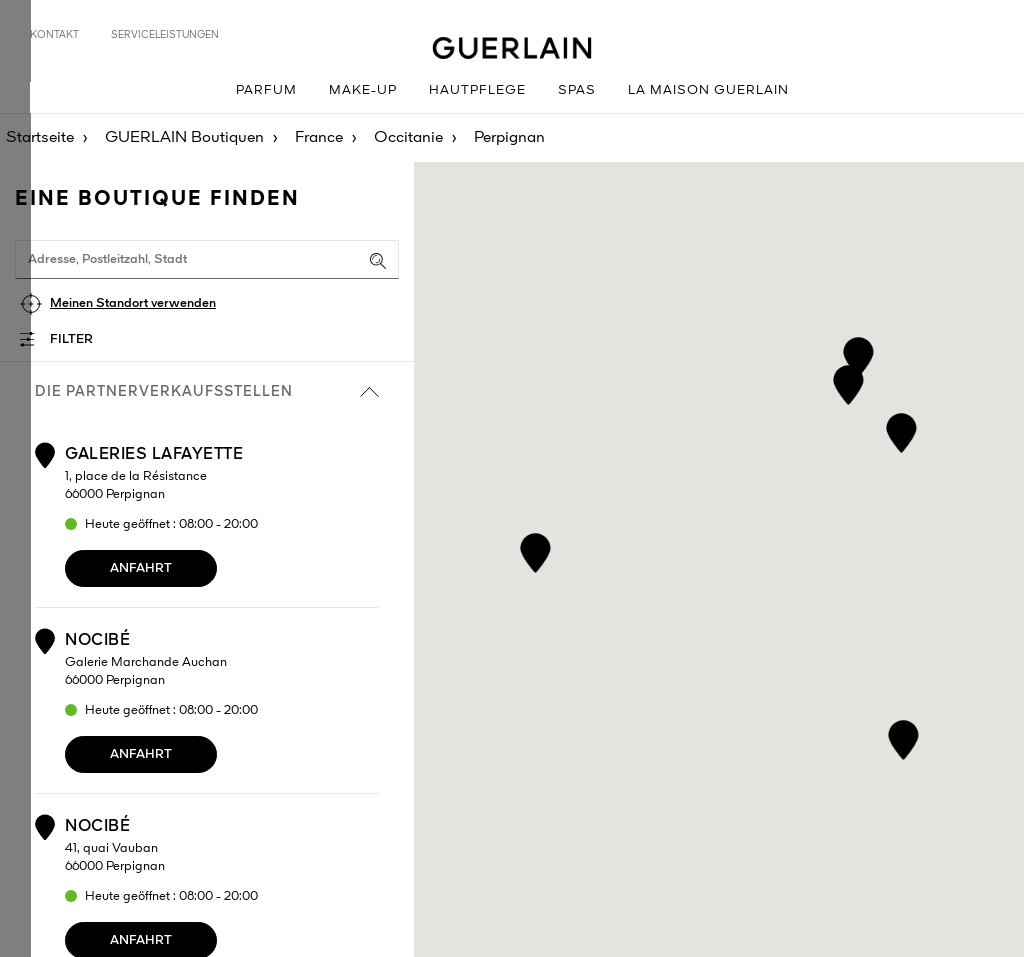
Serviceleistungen (165, 35)
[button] (858, 353)
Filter (71, 339)
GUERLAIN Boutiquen (184, 138)
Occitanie (408, 138)
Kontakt (54, 35)
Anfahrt (141, 568)
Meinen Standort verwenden (133, 303)
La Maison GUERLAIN (708, 90)
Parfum (266, 90)
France (319, 138)
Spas (577, 90)
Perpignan (509, 138)
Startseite (40, 138)
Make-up (363, 90)
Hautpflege (477, 90)
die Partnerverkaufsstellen (207, 392)
